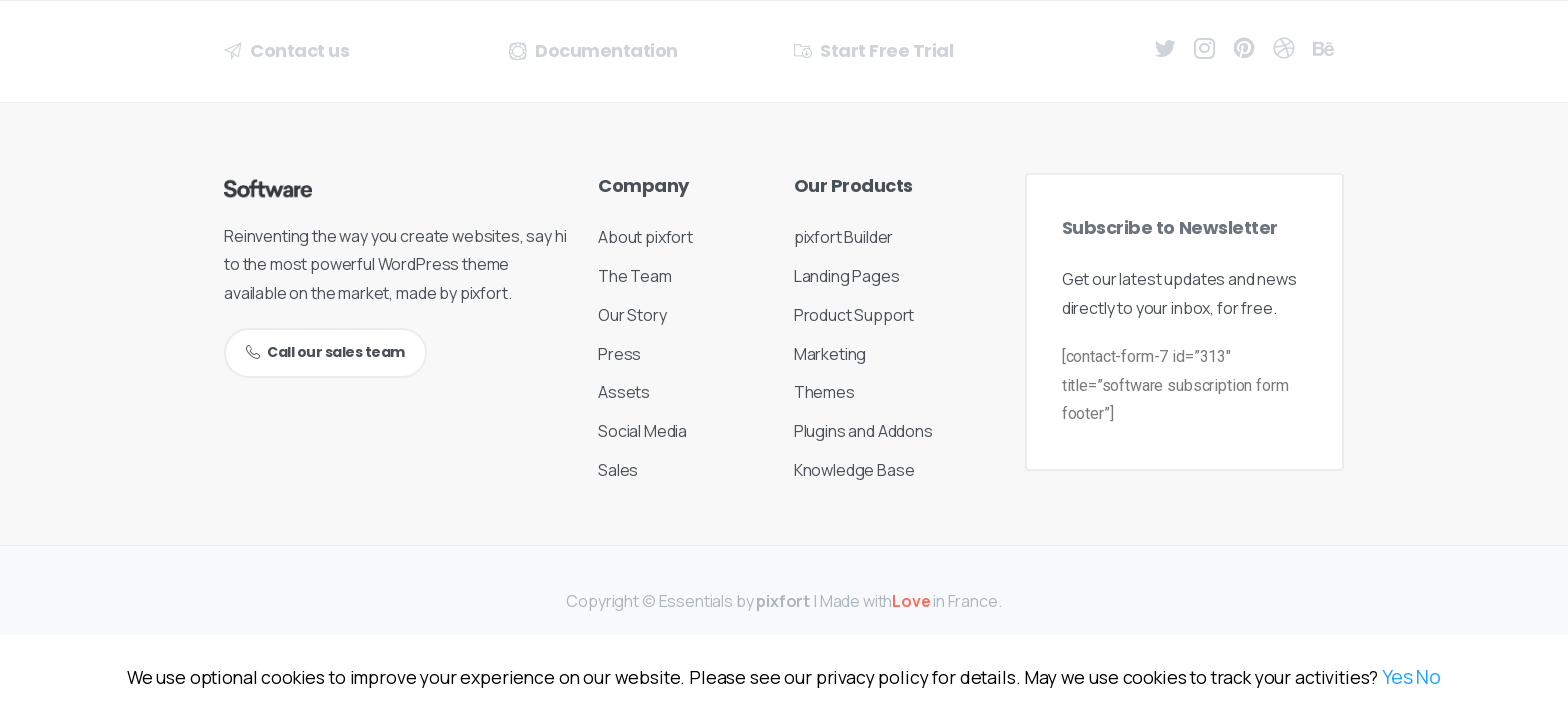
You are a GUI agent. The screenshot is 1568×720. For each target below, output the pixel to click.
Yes (1397, 676)
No (1428, 676)
